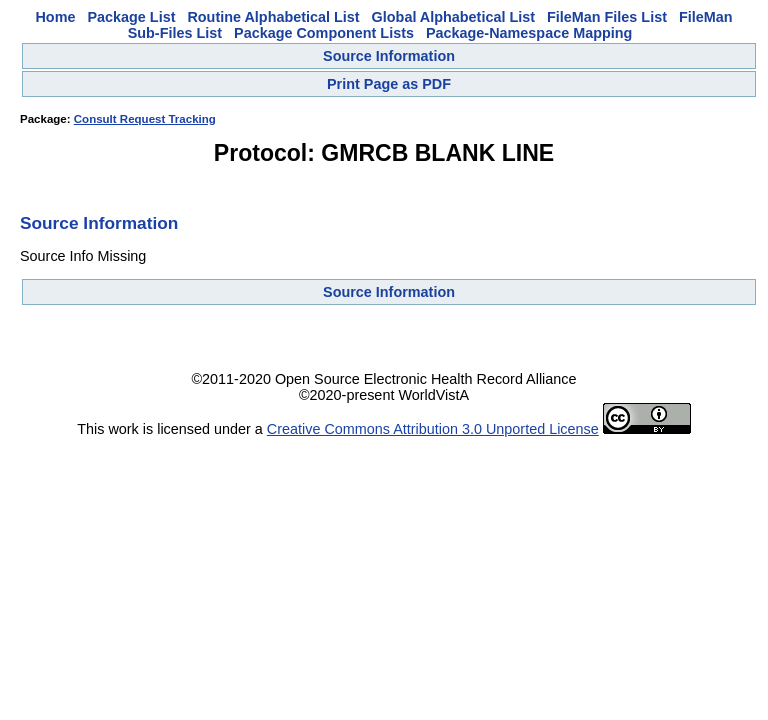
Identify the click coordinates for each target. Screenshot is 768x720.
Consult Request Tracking (145, 119)
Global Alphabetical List (453, 17)
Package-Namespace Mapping (529, 33)
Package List (131, 17)
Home (55, 17)
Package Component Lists (324, 33)
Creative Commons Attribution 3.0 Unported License (433, 429)
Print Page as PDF (389, 84)
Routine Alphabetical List (273, 17)
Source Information (389, 56)
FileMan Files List (607, 17)
